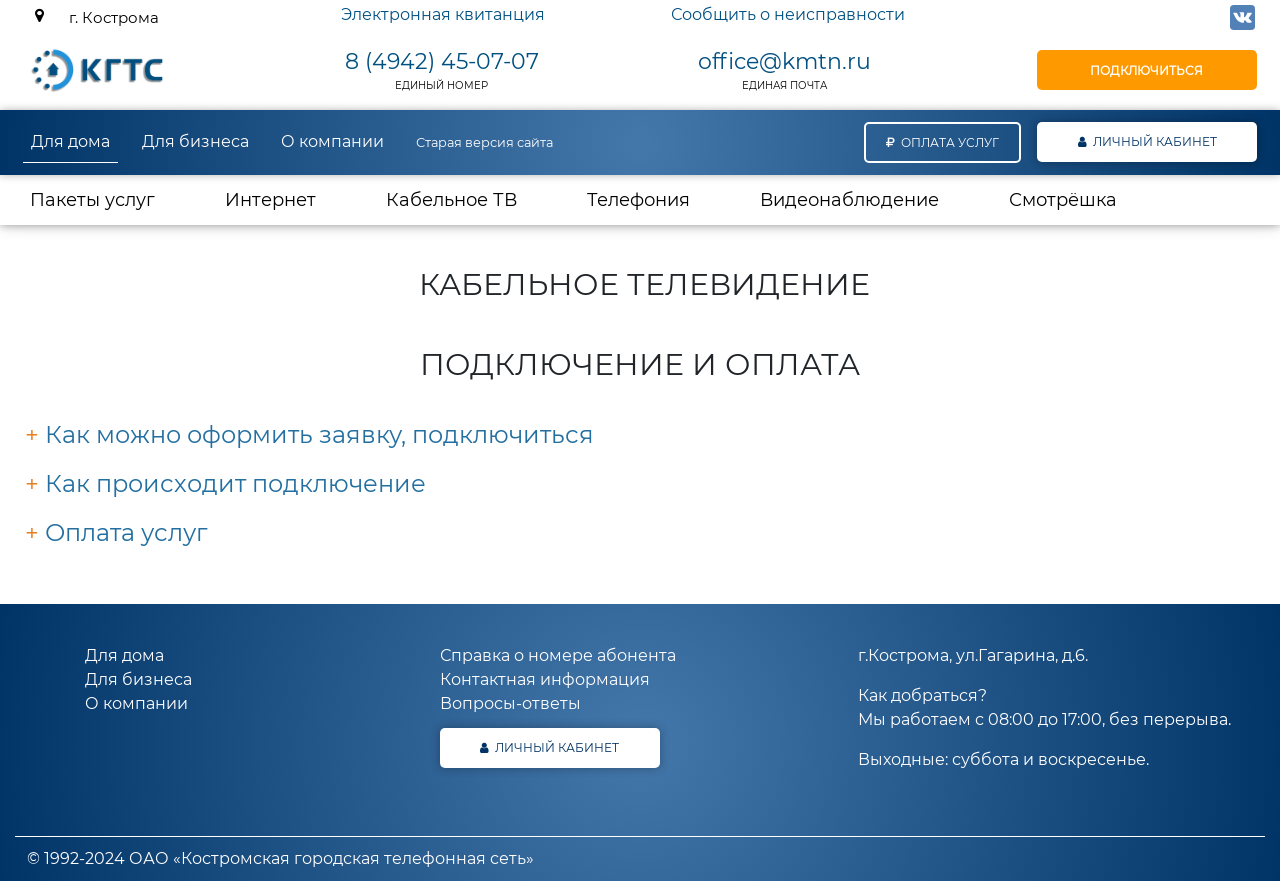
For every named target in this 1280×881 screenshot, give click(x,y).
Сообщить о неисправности (788, 14)
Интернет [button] (288, 199)
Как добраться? (922, 695)
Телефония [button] (638, 200)
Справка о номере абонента (558, 655)
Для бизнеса (195, 141)
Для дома (70, 141)
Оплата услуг (942, 142)
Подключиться (1146, 70)
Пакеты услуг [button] (92, 200)
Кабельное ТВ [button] (451, 200)
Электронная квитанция (443, 14)
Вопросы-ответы (510, 703)
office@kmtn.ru (784, 61)
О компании (332, 141)
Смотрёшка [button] (1063, 200)
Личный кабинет (1147, 141)
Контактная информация (545, 679)
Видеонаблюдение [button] (849, 200)
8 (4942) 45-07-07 (442, 61)
